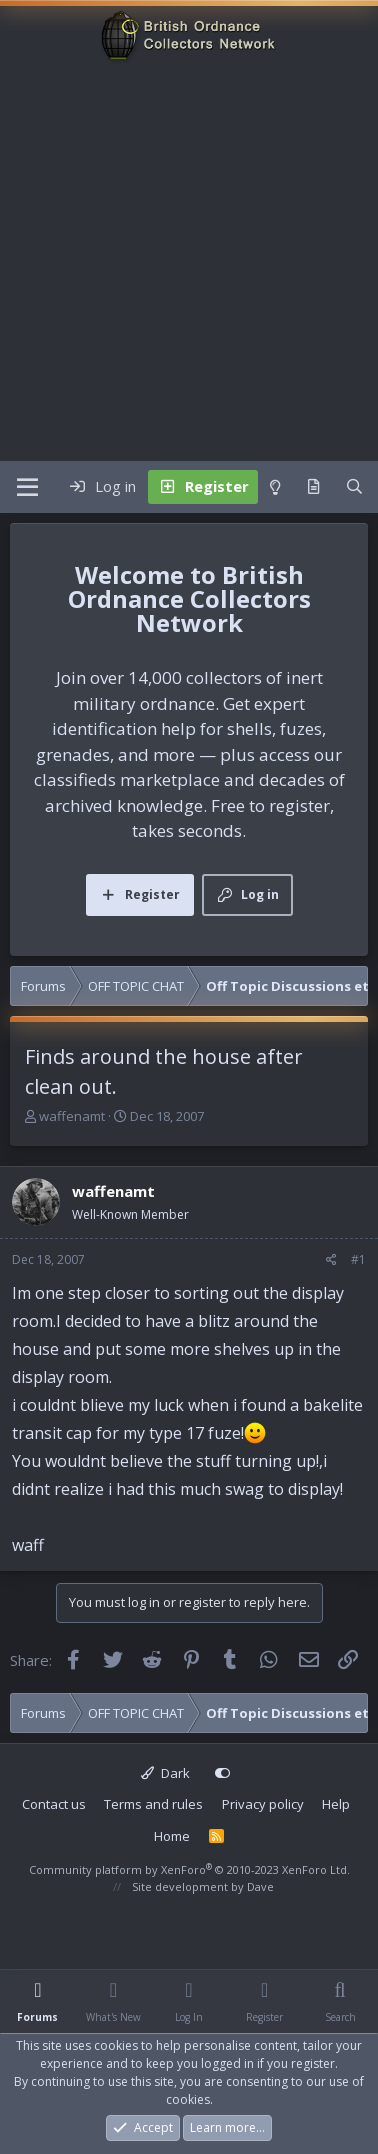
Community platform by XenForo (189, 1869)
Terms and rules (153, 1804)
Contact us (54, 1804)
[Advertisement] (187, 263)
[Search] (354, 487)
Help (336, 1804)
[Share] (331, 1260)
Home (172, 1836)
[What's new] (313, 487)
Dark (165, 1773)
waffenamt (72, 1116)
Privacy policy (263, 1804)
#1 (358, 1259)
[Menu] (27, 487)
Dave (260, 1886)
